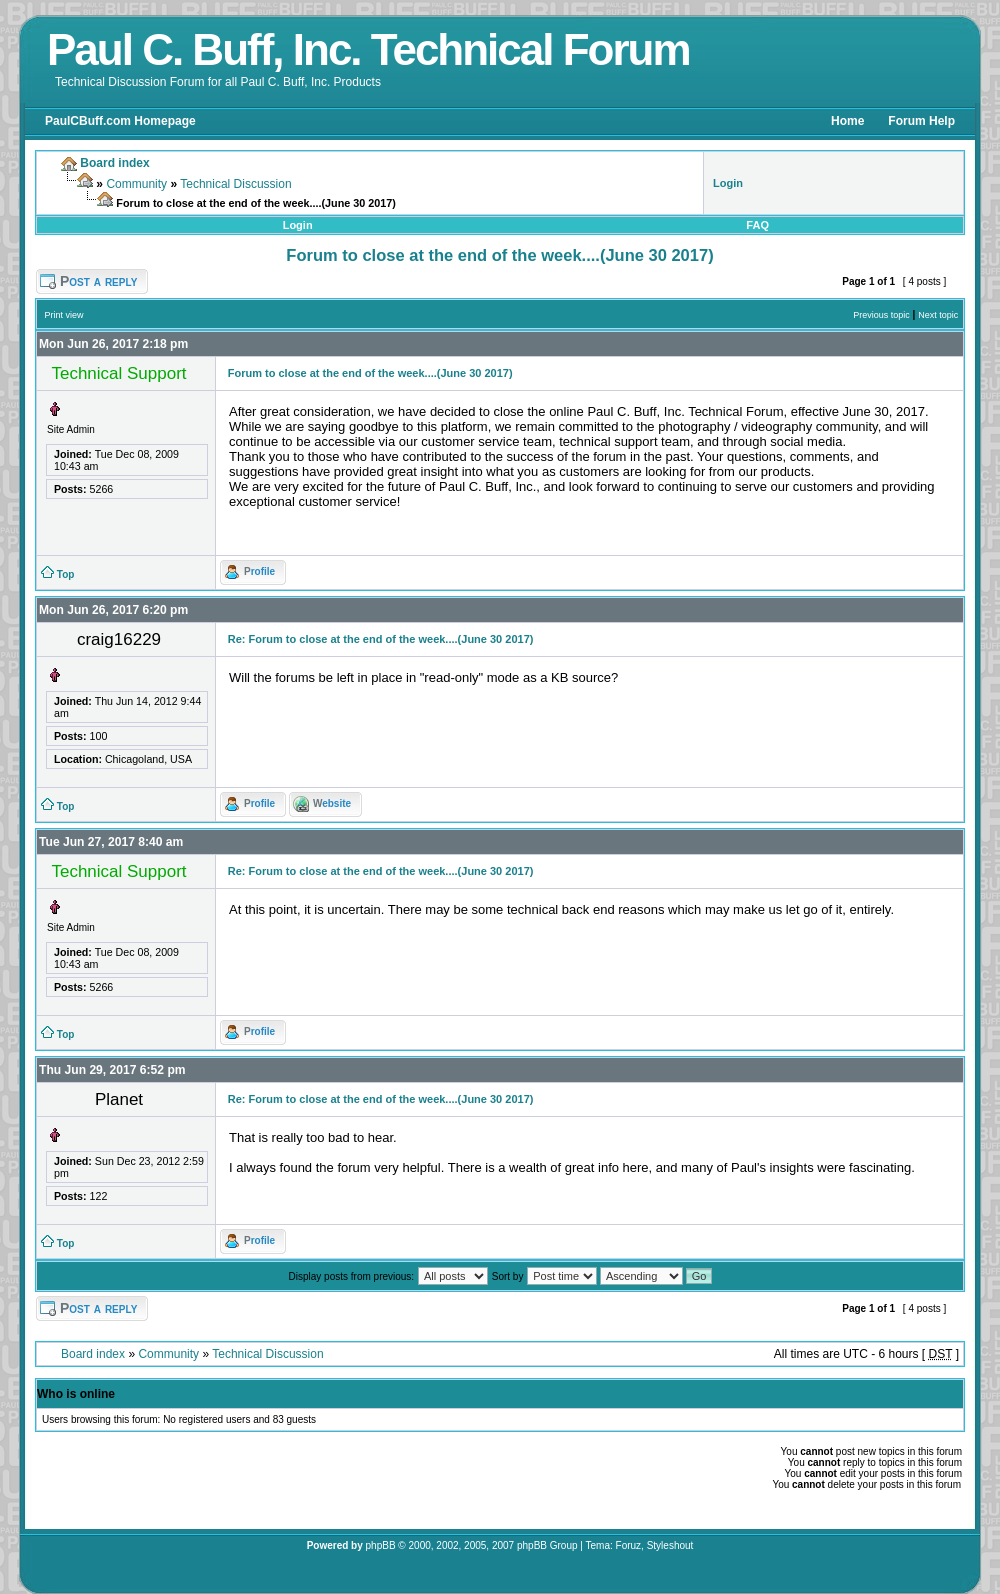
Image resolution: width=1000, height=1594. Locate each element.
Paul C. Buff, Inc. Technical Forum (368, 49)
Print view (64, 315)
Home (847, 121)
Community (136, 184)
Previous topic (881, 315)
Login (298, 225)
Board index (93, 1354)
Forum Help (921, 121)
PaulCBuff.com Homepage (120, 121)
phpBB (381, 1545)
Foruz (629, 1545)
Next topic (938, 315)
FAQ (757, 225)
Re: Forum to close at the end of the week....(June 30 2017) (381, 639)
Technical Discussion (235, 184)
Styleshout (670, 1545)
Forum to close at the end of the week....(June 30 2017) (499, 255)
